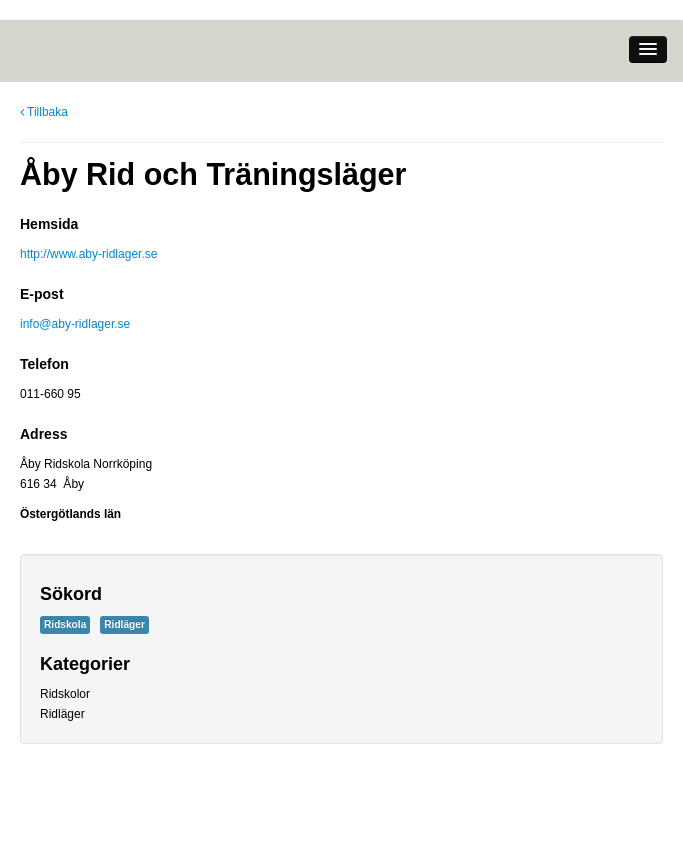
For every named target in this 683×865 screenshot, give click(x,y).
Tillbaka (44, 112)
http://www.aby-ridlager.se (88, 254)
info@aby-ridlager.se (75, 324)
